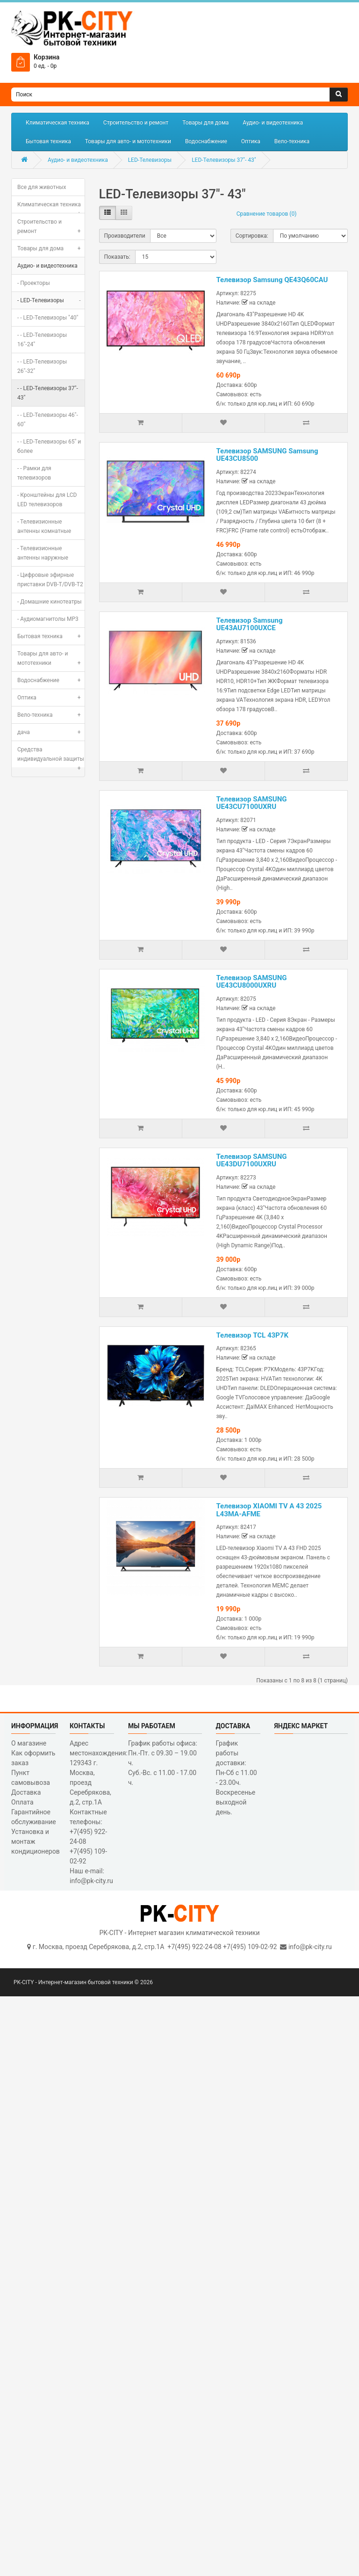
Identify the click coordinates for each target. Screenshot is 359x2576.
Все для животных (41, 187)
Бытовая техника (48, 141)
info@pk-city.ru (310, 1946)
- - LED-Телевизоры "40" (47, 317)
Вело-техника (291, 141)
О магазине (28, 1743)
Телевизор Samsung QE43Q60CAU (272, 280)
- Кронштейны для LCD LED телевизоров (47, 500)
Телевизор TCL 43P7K (252, 1335)
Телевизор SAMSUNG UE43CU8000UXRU (251, 982)
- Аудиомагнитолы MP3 (48, 619)
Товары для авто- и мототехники (128, 141)
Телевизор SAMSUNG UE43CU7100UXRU (251, 803)
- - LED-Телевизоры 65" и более (49, 446)
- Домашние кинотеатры (49, 601)
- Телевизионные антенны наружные (42, 553)
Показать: (117, 257)
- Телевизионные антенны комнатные (44, 526)
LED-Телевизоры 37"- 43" (224, 160)
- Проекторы (33, 283)
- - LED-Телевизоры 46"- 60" (47, 420)
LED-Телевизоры (150, 160)
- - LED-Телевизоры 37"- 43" (47, 393)
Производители (124, 236)
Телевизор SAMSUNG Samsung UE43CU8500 (267, 455)
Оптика (250, 141)
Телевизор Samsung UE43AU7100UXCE (249, 624)
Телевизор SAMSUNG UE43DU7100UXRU (251, 1160)
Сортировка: (252, 236)
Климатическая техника (57, 122)
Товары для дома (205, 122)
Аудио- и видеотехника (273, 122)
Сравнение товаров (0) (267, 214)
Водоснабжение (206, 141)
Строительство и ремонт (135, 122)
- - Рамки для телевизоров (34, 473)
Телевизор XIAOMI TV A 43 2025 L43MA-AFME (269, 1510)
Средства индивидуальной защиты (51, 756)
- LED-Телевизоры (51, 300)
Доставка (26, 1792)
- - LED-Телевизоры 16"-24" (42, 340)
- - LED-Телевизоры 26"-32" (42, 366)
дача (51, 732)
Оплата (22, 1802)
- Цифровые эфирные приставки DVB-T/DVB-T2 (50, 580)
